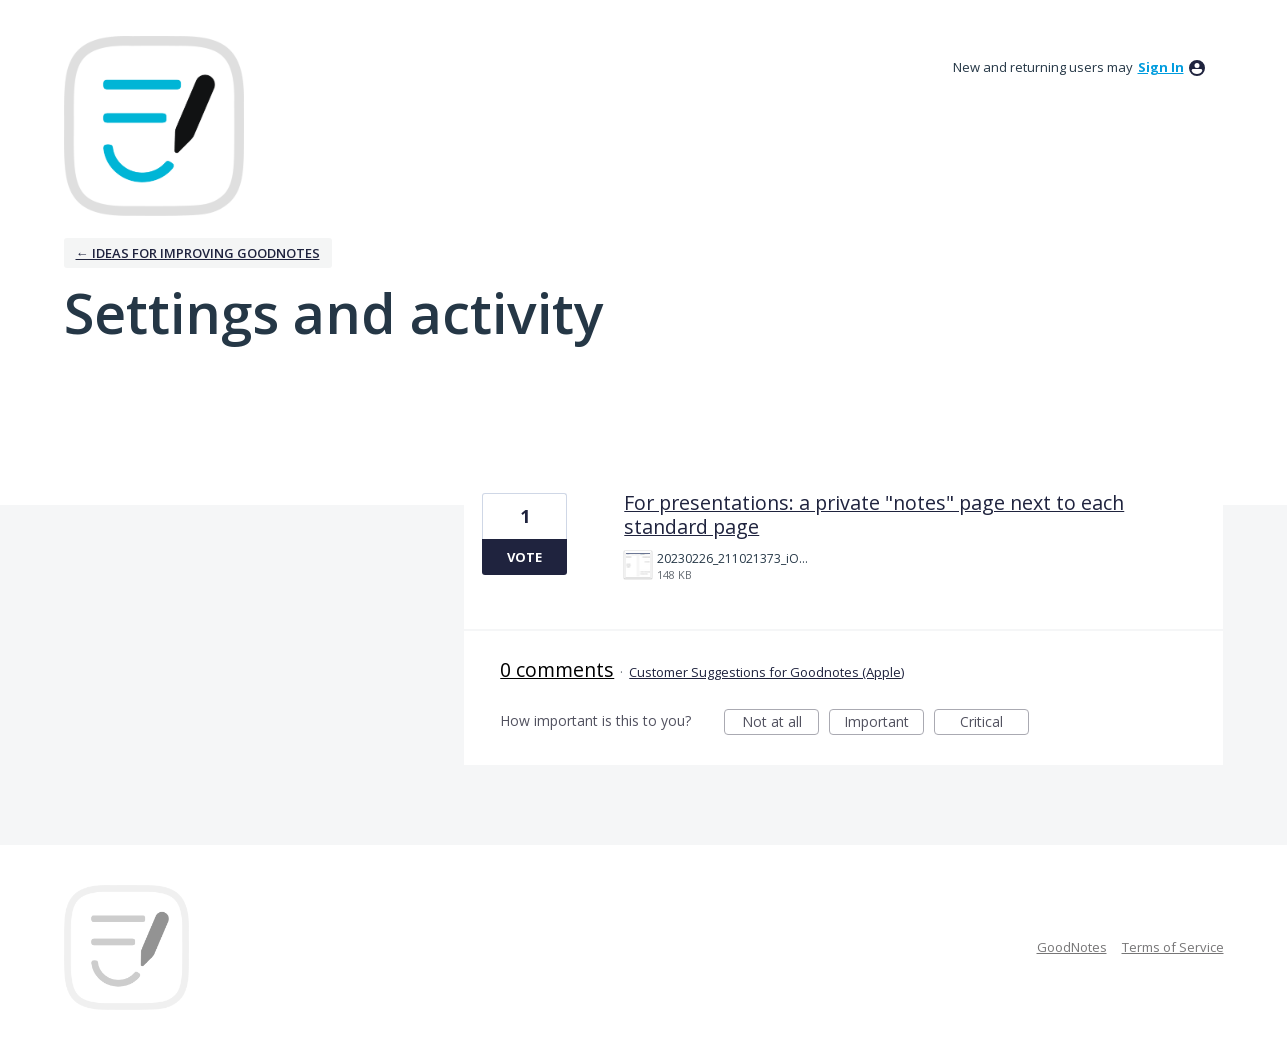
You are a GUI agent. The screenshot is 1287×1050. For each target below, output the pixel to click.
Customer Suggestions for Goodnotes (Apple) (766, 672)
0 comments (557, 669)
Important (884, 723)
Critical (994, 723)
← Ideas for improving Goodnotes (198, 253)
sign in (1161, 67)
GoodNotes (1072, 947)
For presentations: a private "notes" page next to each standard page (874, 514)
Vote (524, 557)
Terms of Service (1173, 947)
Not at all (781, 723)
